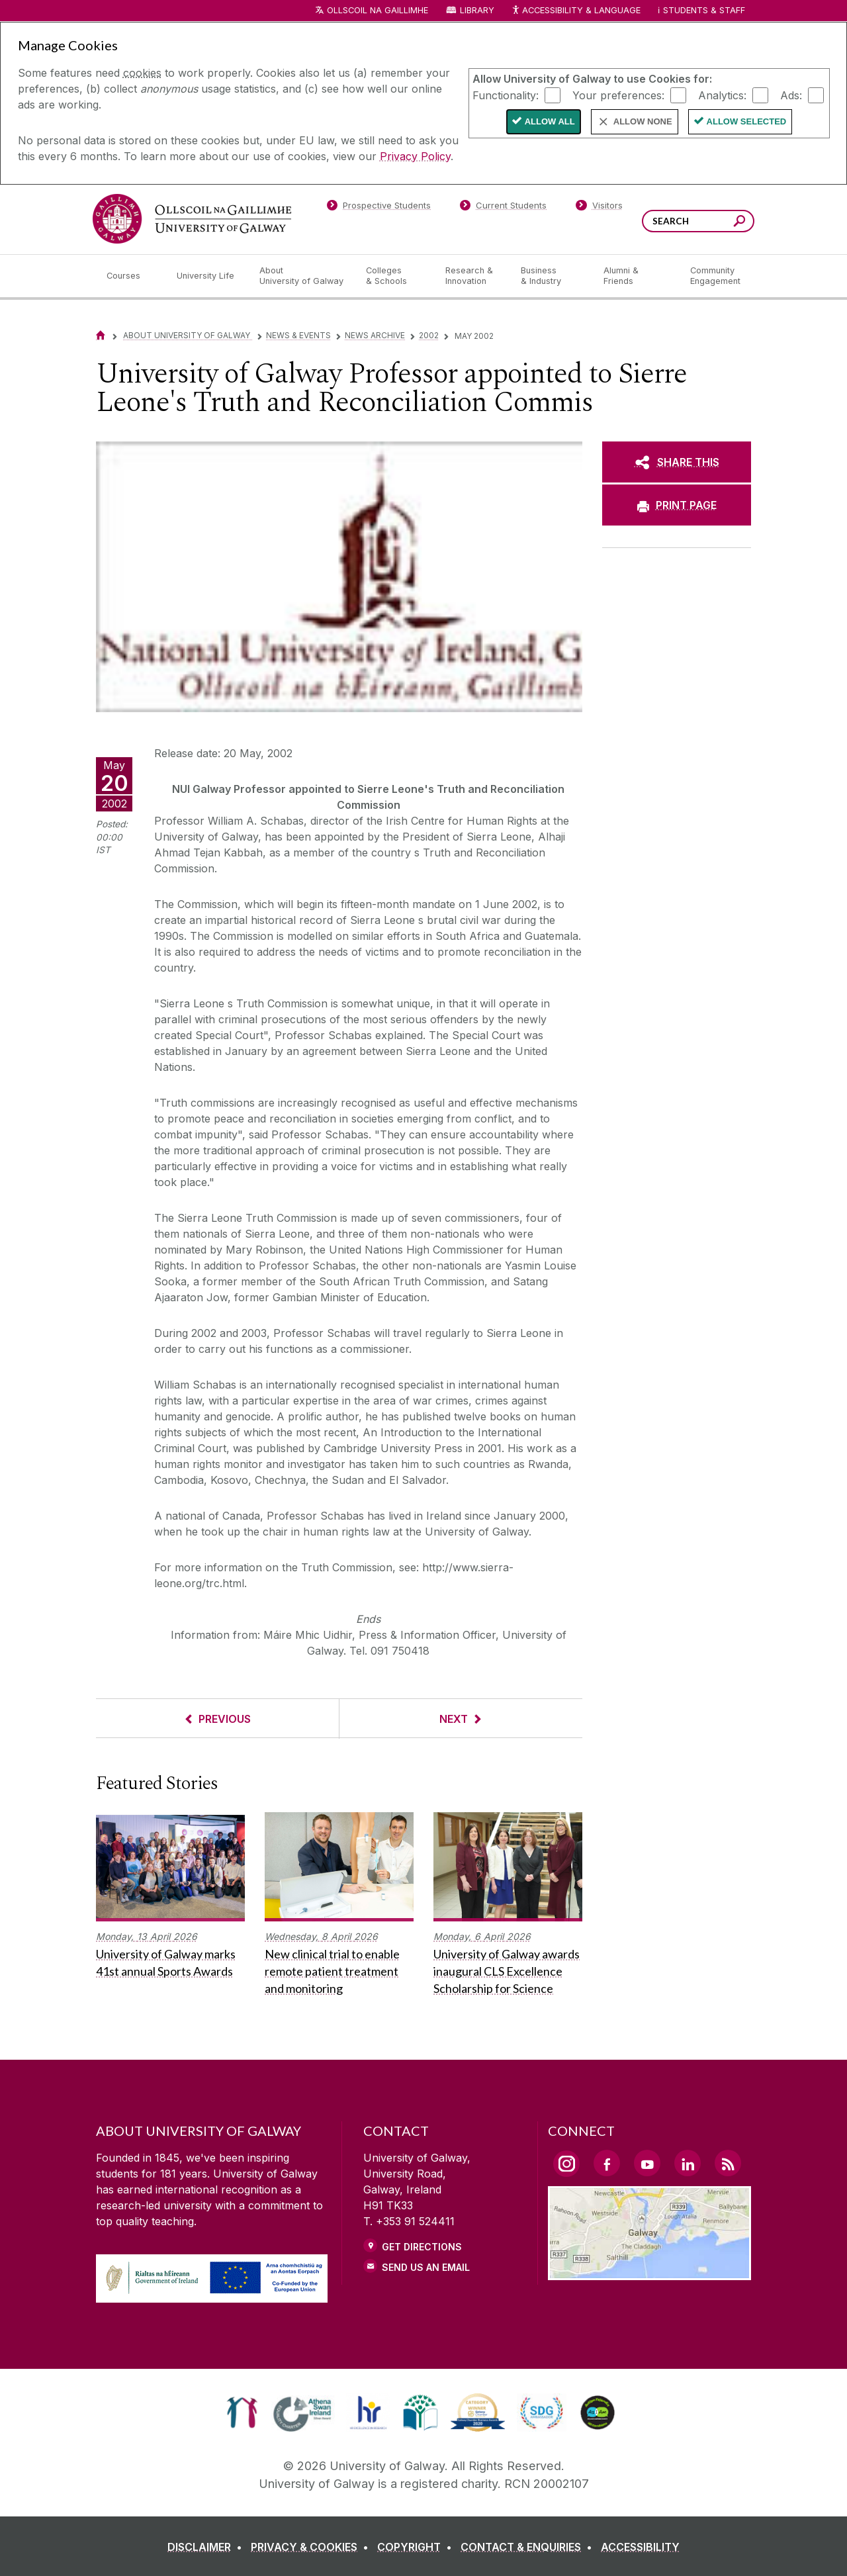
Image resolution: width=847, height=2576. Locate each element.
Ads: (791, 94)
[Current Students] (503, 208)
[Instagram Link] (566, 2163)
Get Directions (422, 2246)
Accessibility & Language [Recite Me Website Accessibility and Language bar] (576, 11)
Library (477, 10)
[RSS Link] (728, 2163)
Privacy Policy (415, 156)
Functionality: (505, 94)
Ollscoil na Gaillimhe (377, 10)
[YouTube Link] (647, 2163)
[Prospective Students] (378, 208)
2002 (429, 335)
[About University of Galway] (302, 276)
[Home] (100, 335)
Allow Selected (747, 121)
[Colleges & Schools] (395, 276)
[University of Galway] (192, 219)
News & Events (298, 335)
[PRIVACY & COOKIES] (312, 2547)
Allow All (550, 121)
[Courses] (131, 276)
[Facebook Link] (607, 2163)
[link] (242, 2412)
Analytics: (722, 94)
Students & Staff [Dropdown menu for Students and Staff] (704, 10)
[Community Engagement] (715, 276)
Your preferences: (618, 94)
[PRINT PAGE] (676, 505)
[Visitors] (599, 208)
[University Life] (207, 276)
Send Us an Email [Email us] (426, 2267)
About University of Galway (187, 335)
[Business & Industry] (551, 276)
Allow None (642, 121)
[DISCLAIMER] (207, 2547)
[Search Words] (698, 221)
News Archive (375, 335)
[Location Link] (649, 2272)
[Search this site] (739, 223)
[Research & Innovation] (472, 276)
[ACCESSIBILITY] (640, 2547)
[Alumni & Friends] (636, 276)
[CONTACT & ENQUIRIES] (529, 2547)
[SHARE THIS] (676, 462)
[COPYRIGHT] (417, 2547)
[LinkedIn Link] (687, 2163)
